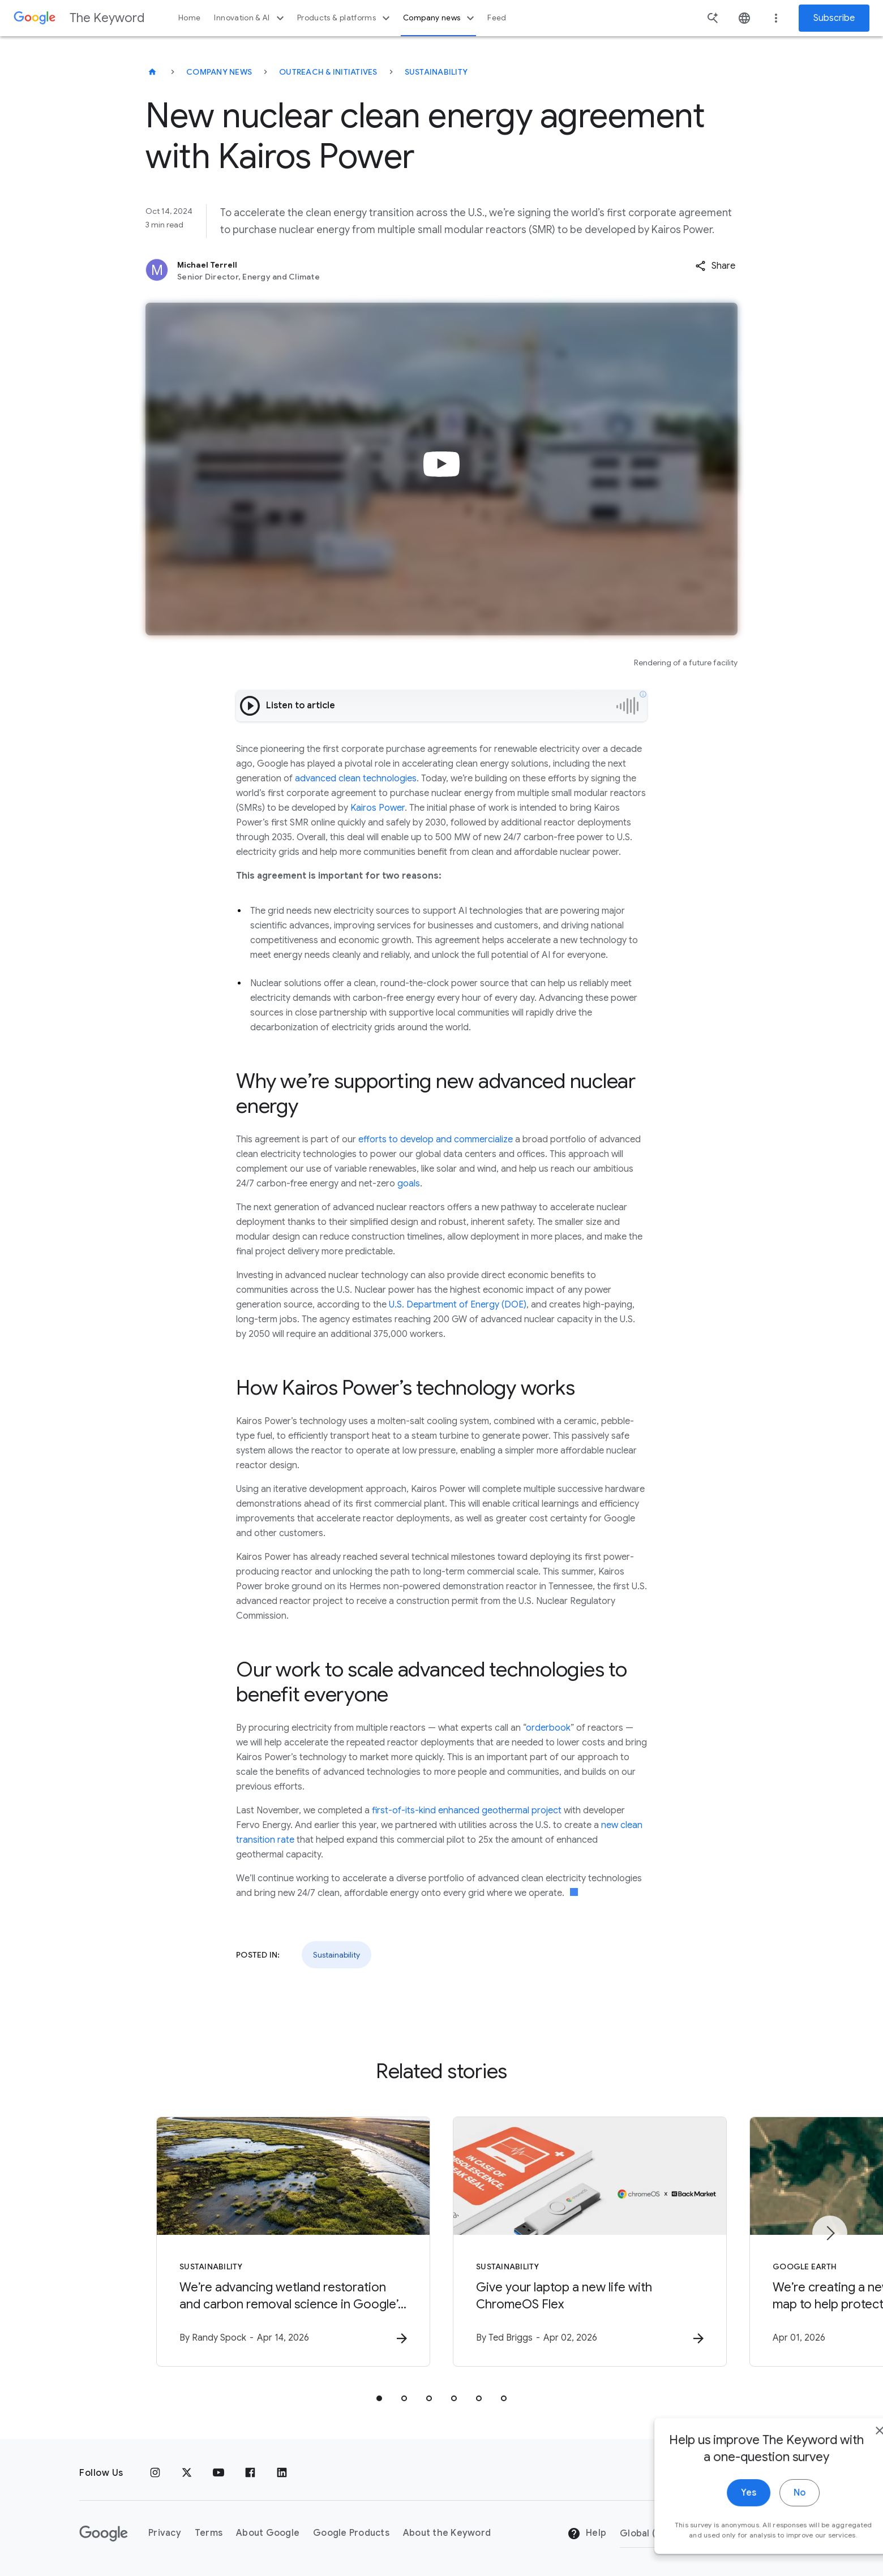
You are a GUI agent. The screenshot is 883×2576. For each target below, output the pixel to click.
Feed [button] (496, 18)
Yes (717, 2508)
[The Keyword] (152, 71)
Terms (208, 2533)
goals (408, 1183)
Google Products (351, 2533)
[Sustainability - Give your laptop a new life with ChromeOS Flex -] (589, 2241)
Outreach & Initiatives (328, 72)
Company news (440, 18)
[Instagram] (155, 2473)
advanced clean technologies (356, 778)
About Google (267, 2533)
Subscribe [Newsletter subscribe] (834, 18)
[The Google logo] (103, 2533)
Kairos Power (377, 808)
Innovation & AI (250, 18)
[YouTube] (218, 2473)
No (768, 2508)
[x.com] (186, 2473)
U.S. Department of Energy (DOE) (456, 1304)
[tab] (379, 2398)
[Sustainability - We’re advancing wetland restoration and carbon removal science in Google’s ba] (293, 2241)
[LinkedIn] (281, 2473)
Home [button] (189, 18)
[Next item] (830, 2233)
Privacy (164, 2533)
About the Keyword (447, 2533)
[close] (847, 2445)
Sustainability (436, 72)
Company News (219, 72)
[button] (715, 265)
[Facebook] (250, 2473)
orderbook (548, 1728)
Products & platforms (345, 18)
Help (586, 2533)
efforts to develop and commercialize (435, 1139)
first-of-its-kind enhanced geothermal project (466, 1810)
